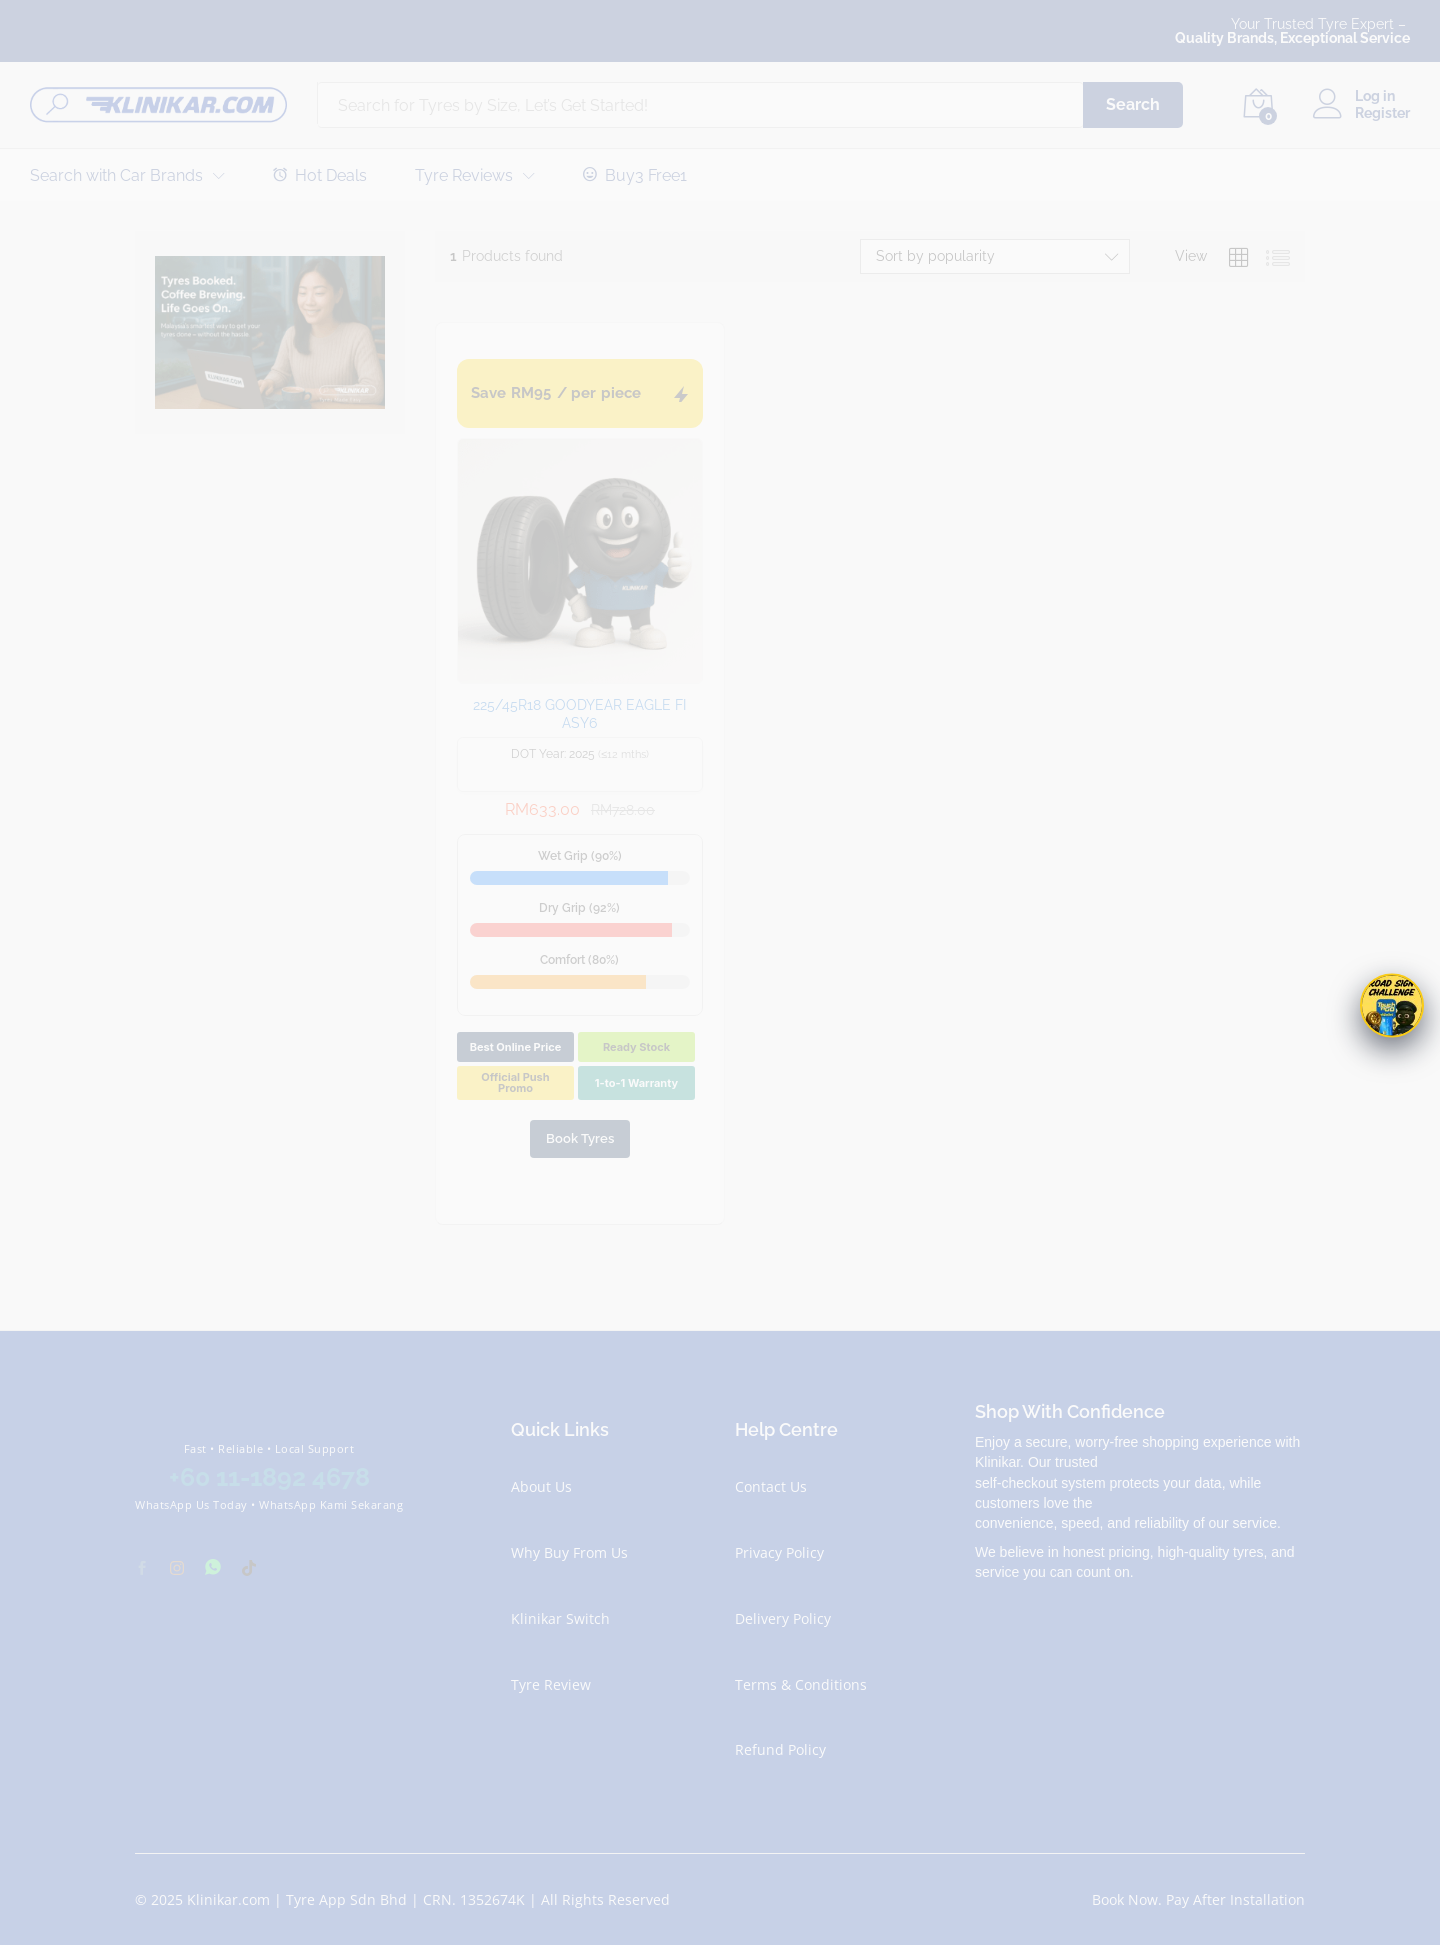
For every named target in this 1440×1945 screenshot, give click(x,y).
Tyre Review (551, 1684)
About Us (541, 1486)
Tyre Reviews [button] (464, 176)
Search (1133, 104)
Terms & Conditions (801, 1684)
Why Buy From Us (569, 1552)
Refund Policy (780, 1749)
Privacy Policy (779, 1552)
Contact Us (771, 1486)
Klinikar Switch (560, 1618)
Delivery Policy (783, 1618)
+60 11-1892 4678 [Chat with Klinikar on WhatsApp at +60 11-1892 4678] (269, 1477)
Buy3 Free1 (635, 175)
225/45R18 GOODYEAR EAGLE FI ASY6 (579, 714)
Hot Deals (320, 175)
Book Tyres (580, 1138)
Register (1382, 113)
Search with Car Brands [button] (116, 176)
